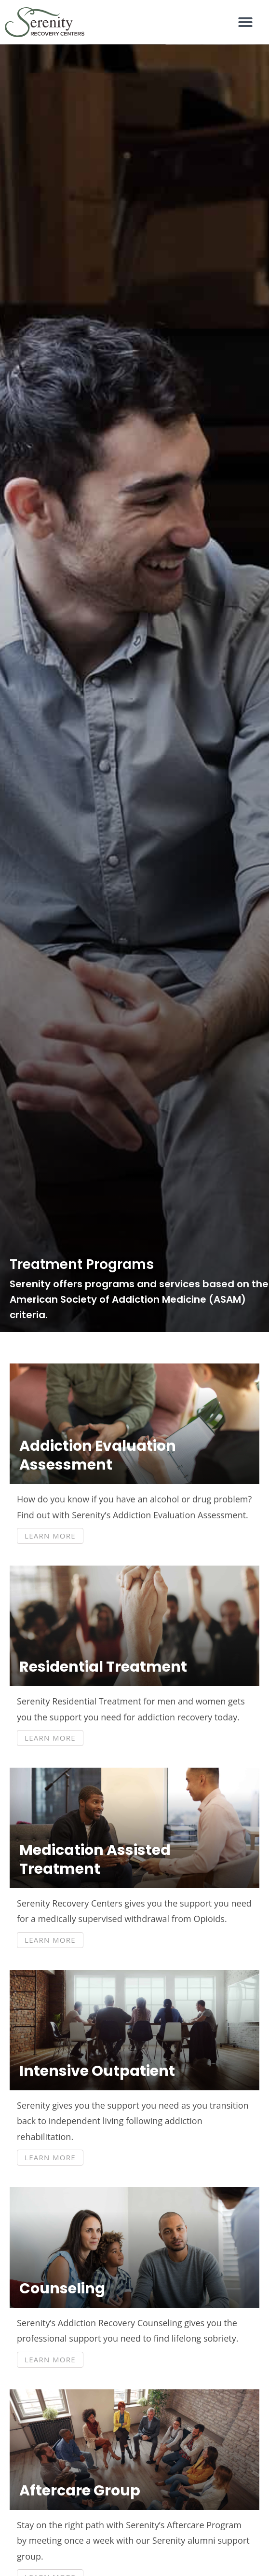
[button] (245, 22)
